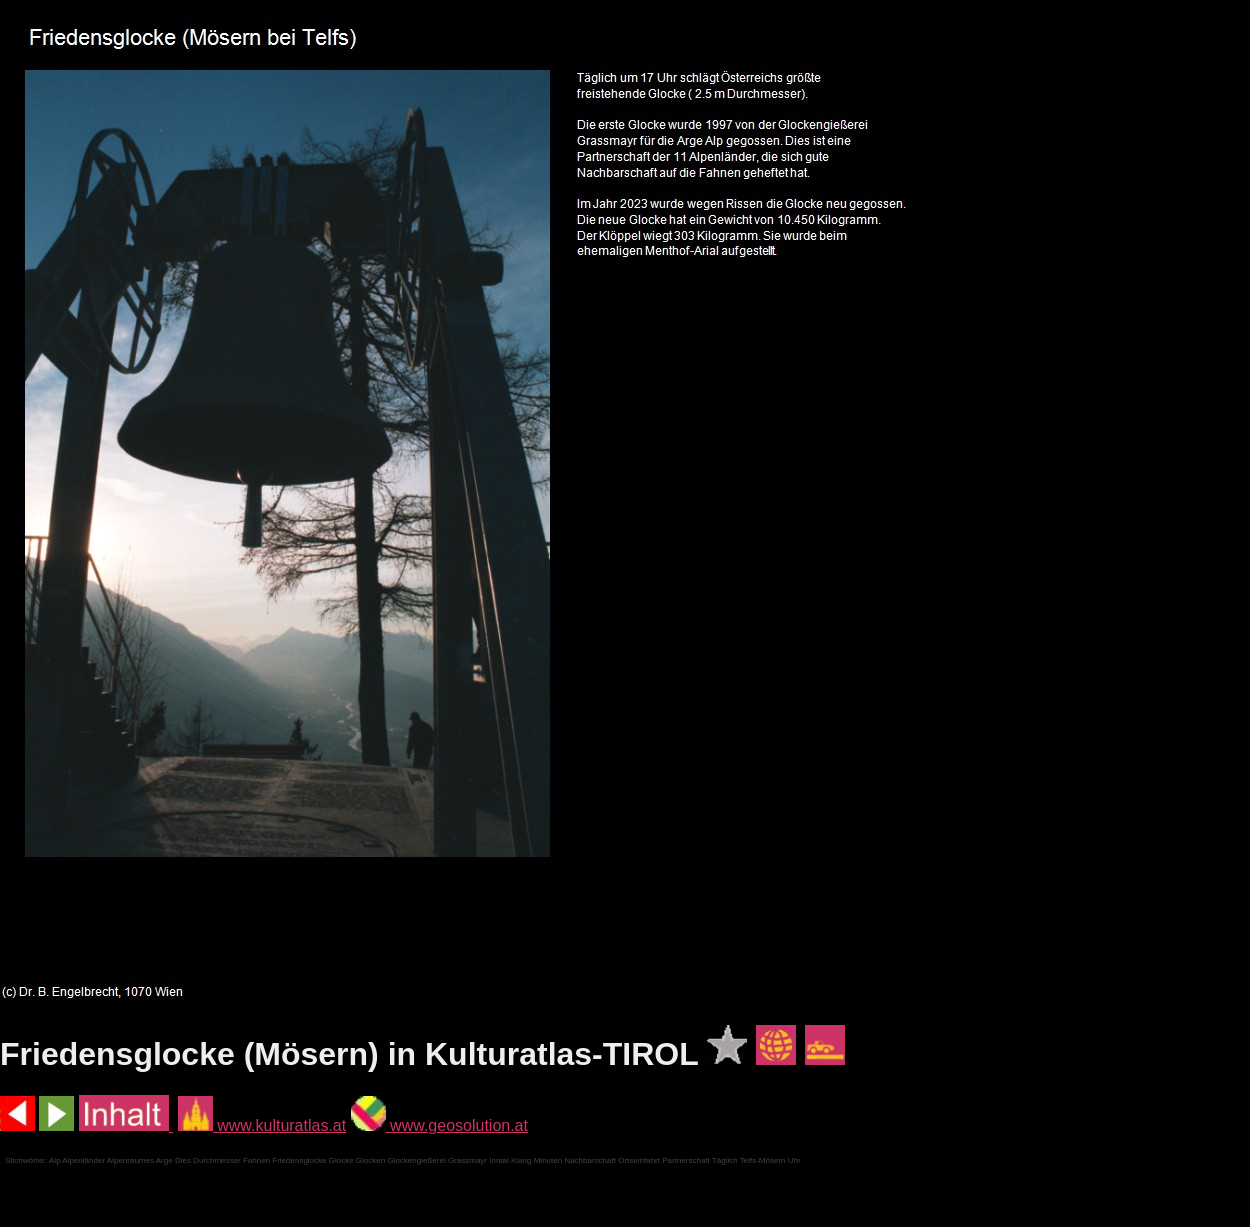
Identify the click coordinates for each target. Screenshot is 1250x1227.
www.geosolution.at (439, 1125)
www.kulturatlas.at (262, 1125)
